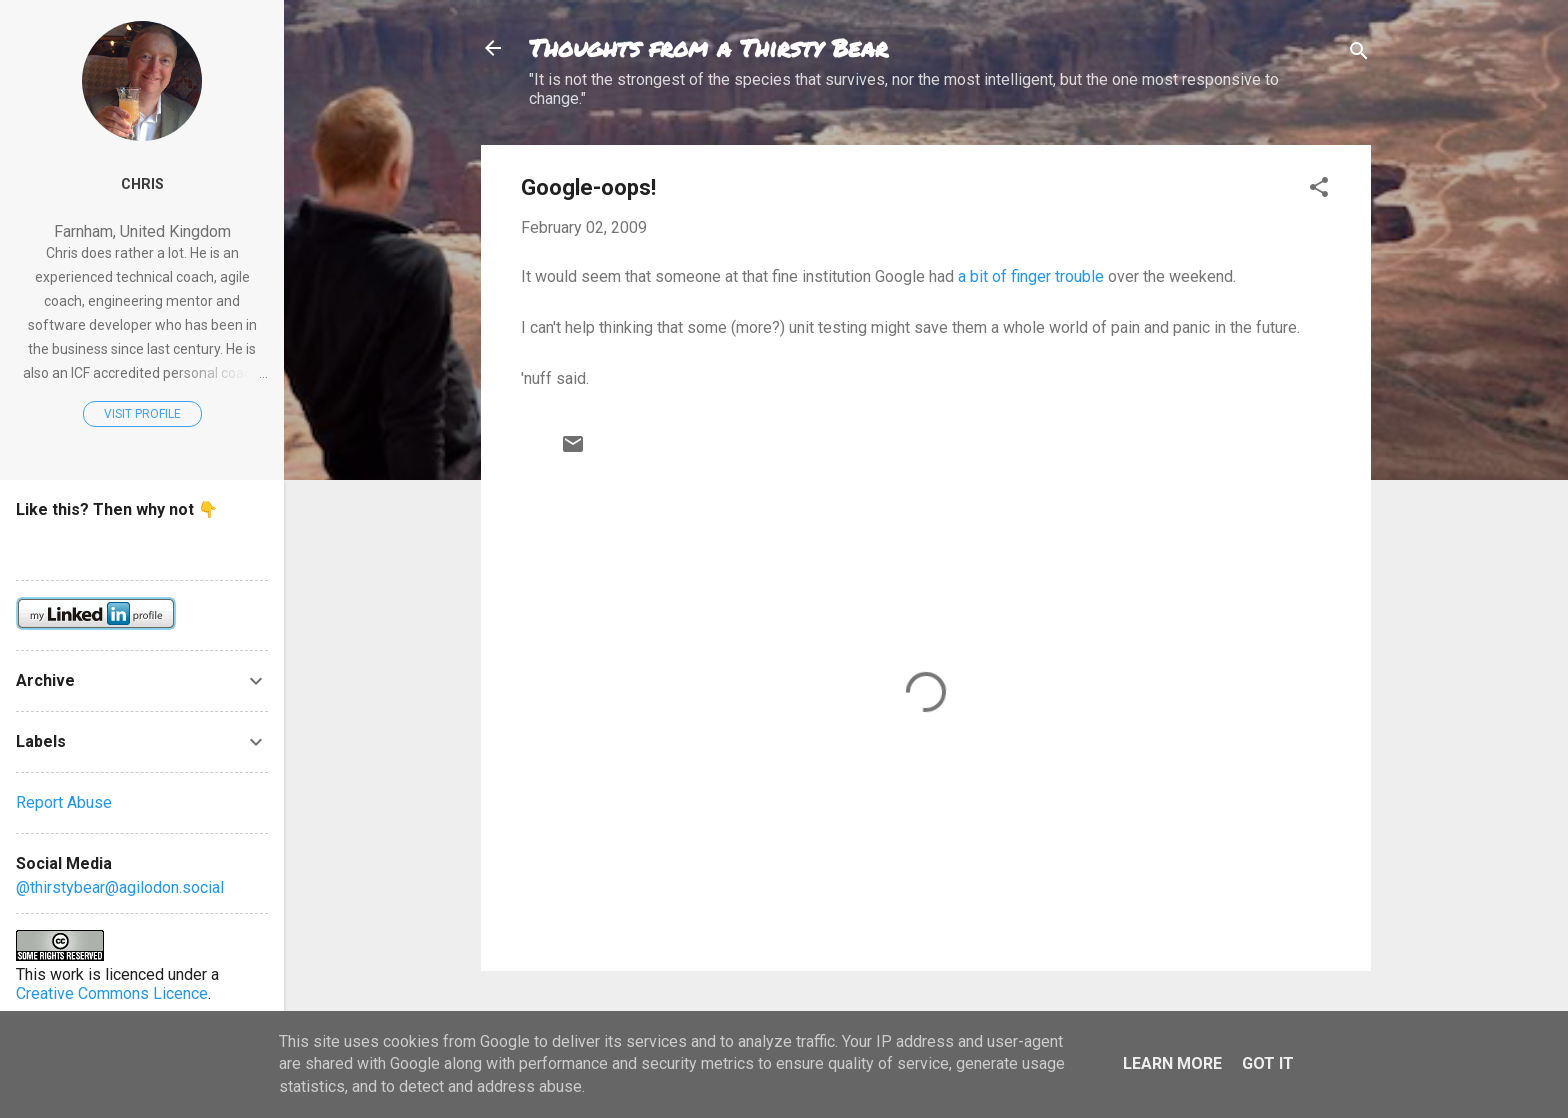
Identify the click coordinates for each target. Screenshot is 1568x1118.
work (67, 974)
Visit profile (142, 414)
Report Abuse (64, 802)
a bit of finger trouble (1031, 276)
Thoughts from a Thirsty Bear (708, 47)
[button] (1319, 190)
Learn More (1172, 1063)
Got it (1268, 1063)
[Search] (1359, 54)
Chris (142, 184)
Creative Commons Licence (112, 993)
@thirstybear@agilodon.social (120, 887)
